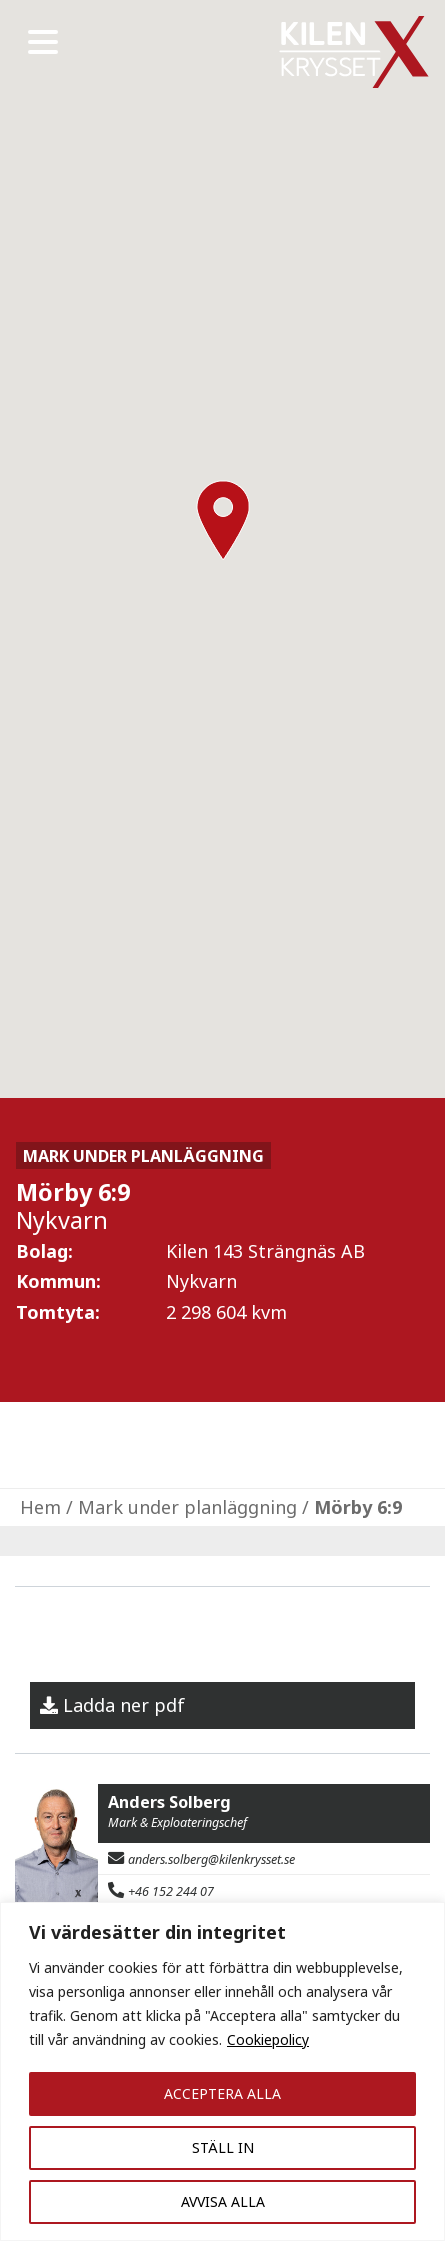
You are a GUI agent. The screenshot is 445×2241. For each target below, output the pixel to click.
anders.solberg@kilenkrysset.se (211, 1859)
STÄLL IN (223, 2147)
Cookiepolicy (268, 2039)
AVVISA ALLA (223, 2201)
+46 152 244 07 (171, 1891)
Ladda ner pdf (124, 1705)
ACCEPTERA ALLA (222, 2093)
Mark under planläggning (187, 1507)
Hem (40, 1507)
